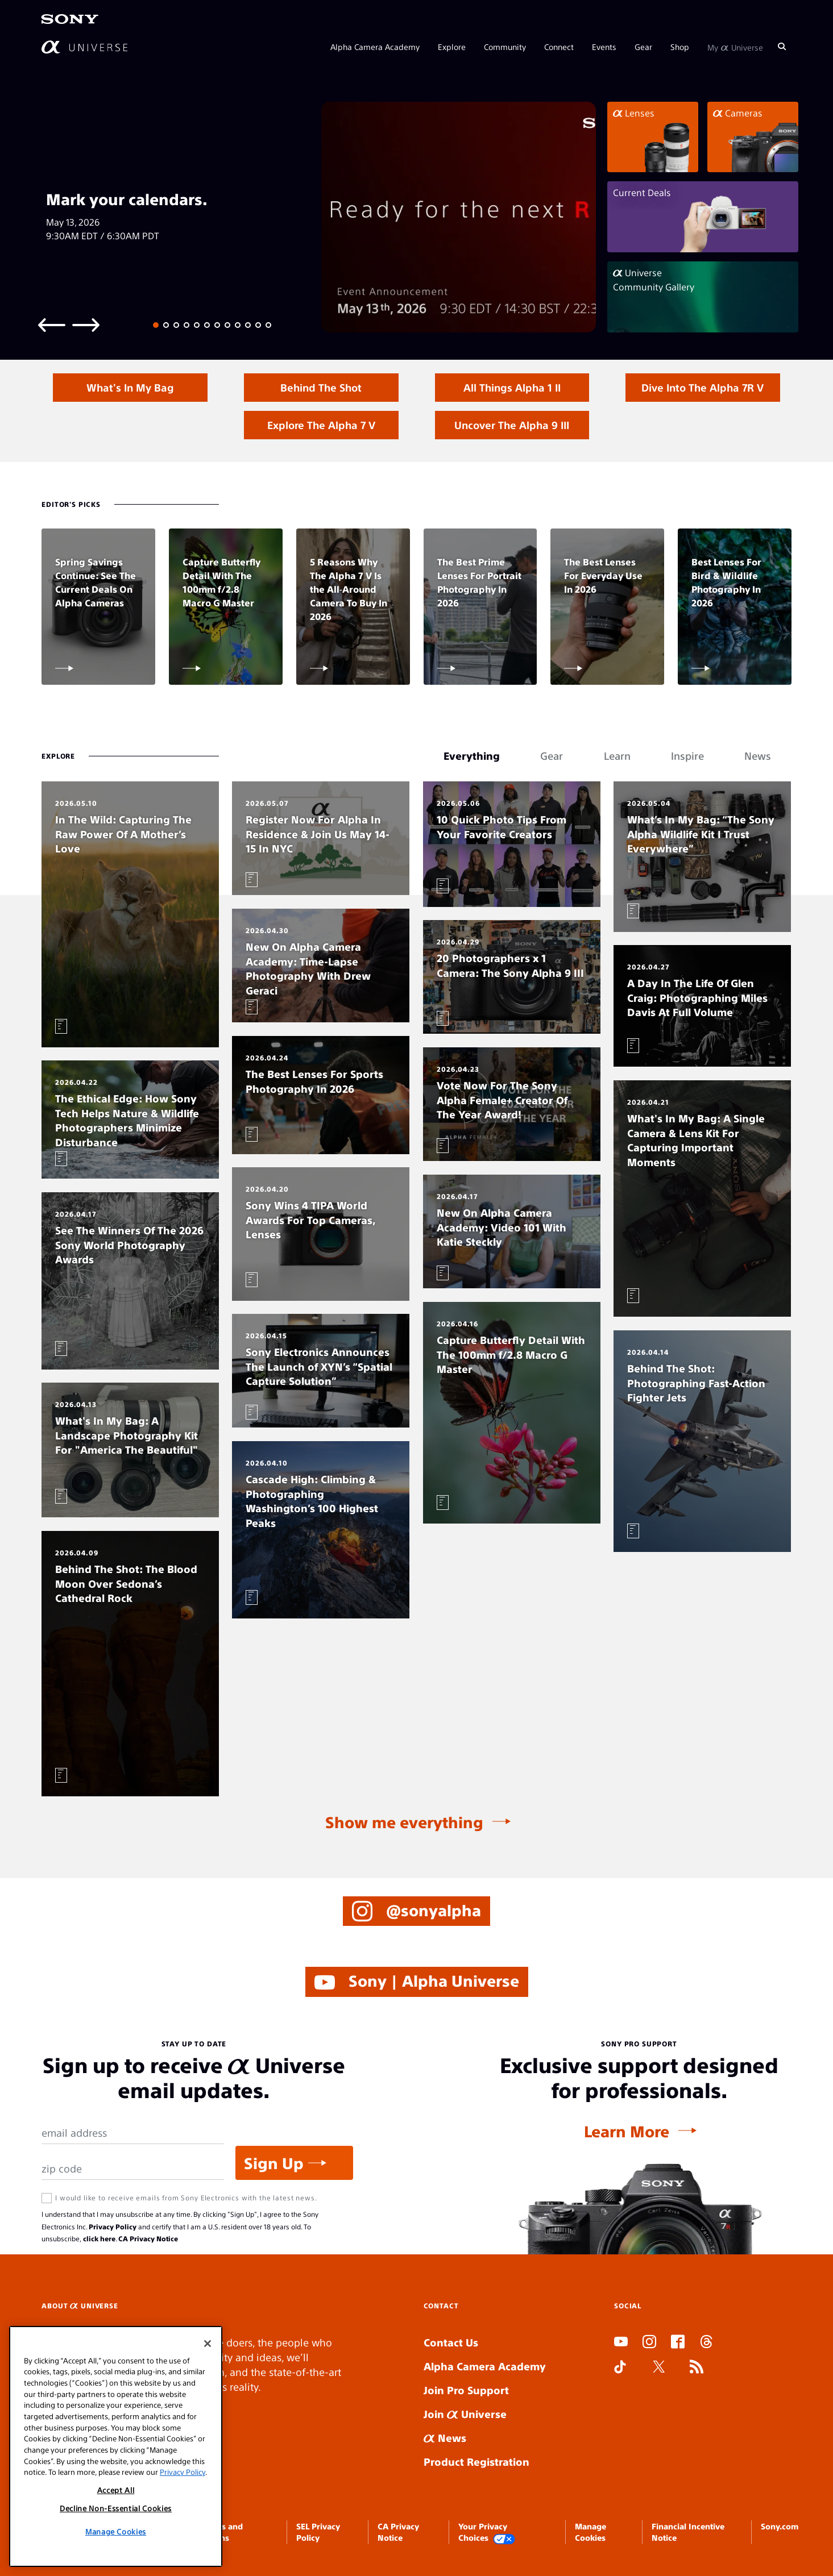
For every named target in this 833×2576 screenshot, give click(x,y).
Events (604, 46)
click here (99, 2238)
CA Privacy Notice (148, 2238)
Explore (452, 46)
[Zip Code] (132, 2169)
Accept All (116, 2490)
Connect (559, 46)
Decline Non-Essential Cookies (116, 2508)
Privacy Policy (112, 2226)
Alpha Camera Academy (375, 46)
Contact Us (451, 2342)
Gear (643, 46)
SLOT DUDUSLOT (617, 2394)
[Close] (207, 2343)
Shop (679, 46)
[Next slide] (86, 324)
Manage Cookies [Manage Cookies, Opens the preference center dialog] (115, 2531)
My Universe (735, 46)
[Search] (781, 46)
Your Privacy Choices (486, 2532)
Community (505, 46)
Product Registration (476, 2461)
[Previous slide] (52, 324)
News (445, 2437)
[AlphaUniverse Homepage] (84, 46)
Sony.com (779, 2526)
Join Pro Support (466, 2389)
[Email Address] (132, 2133)
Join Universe (465, 2413)
